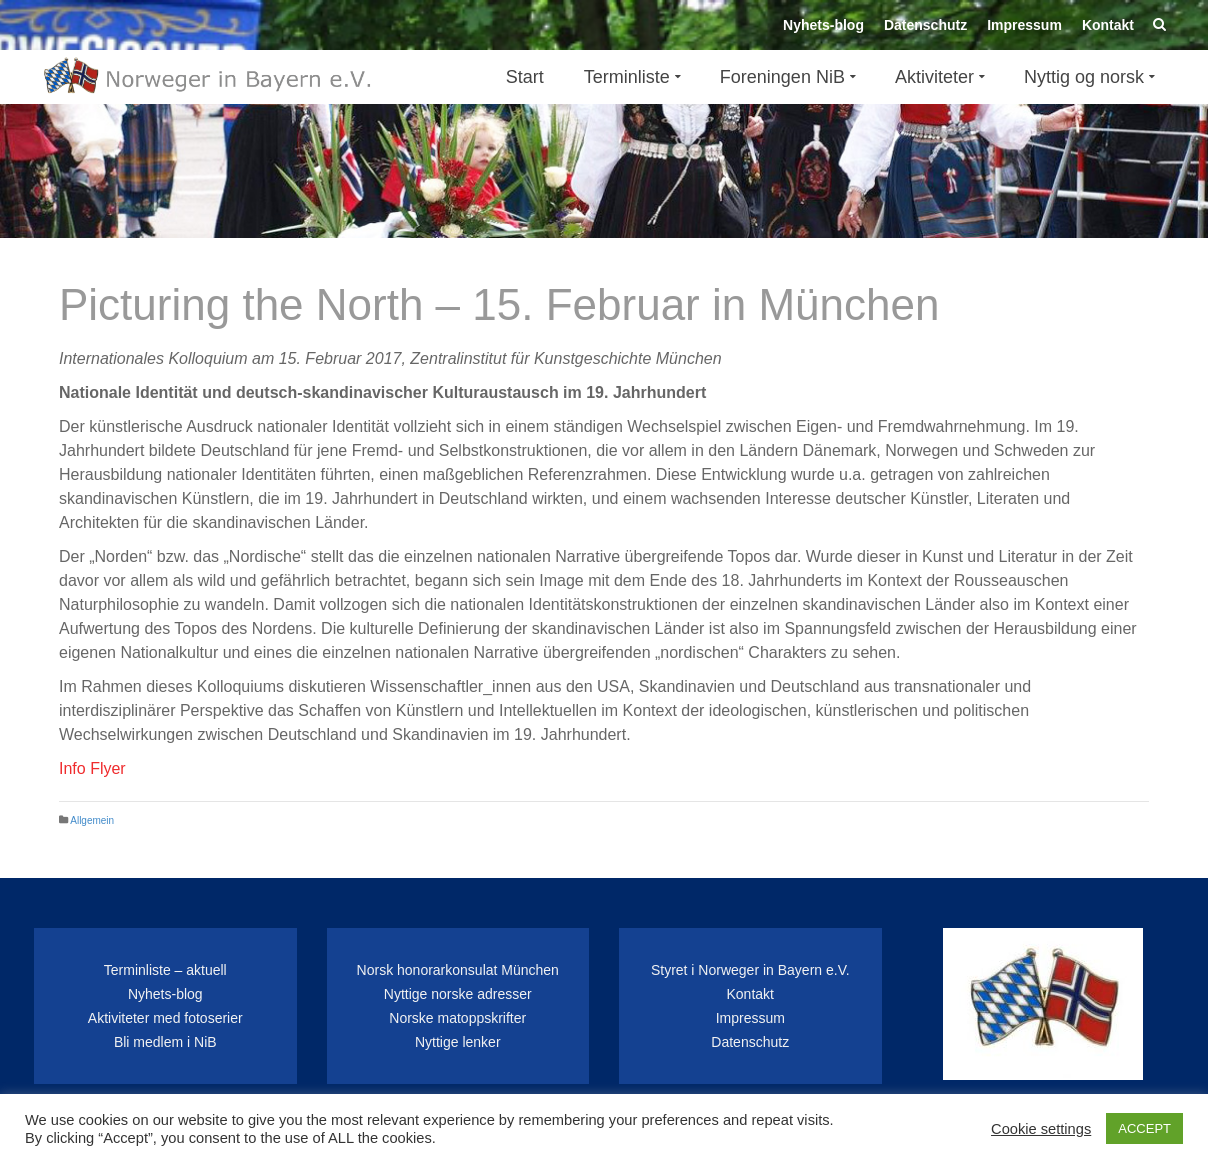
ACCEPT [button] (1144, 1128)
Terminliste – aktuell (165, 970)
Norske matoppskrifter (457, 1018)
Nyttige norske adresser (458, 994)
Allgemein (92, 820)
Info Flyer (92, 768)
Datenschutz (750, 1042)
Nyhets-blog (165, 994)
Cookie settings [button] (1041, 1129)
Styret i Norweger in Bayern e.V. (750, 970)
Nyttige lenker (458, 1042)
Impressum (750, 1018)
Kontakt (750, 994)
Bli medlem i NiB (165, 1042)
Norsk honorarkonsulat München (458, 970)
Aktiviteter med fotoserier (165, 1018)
